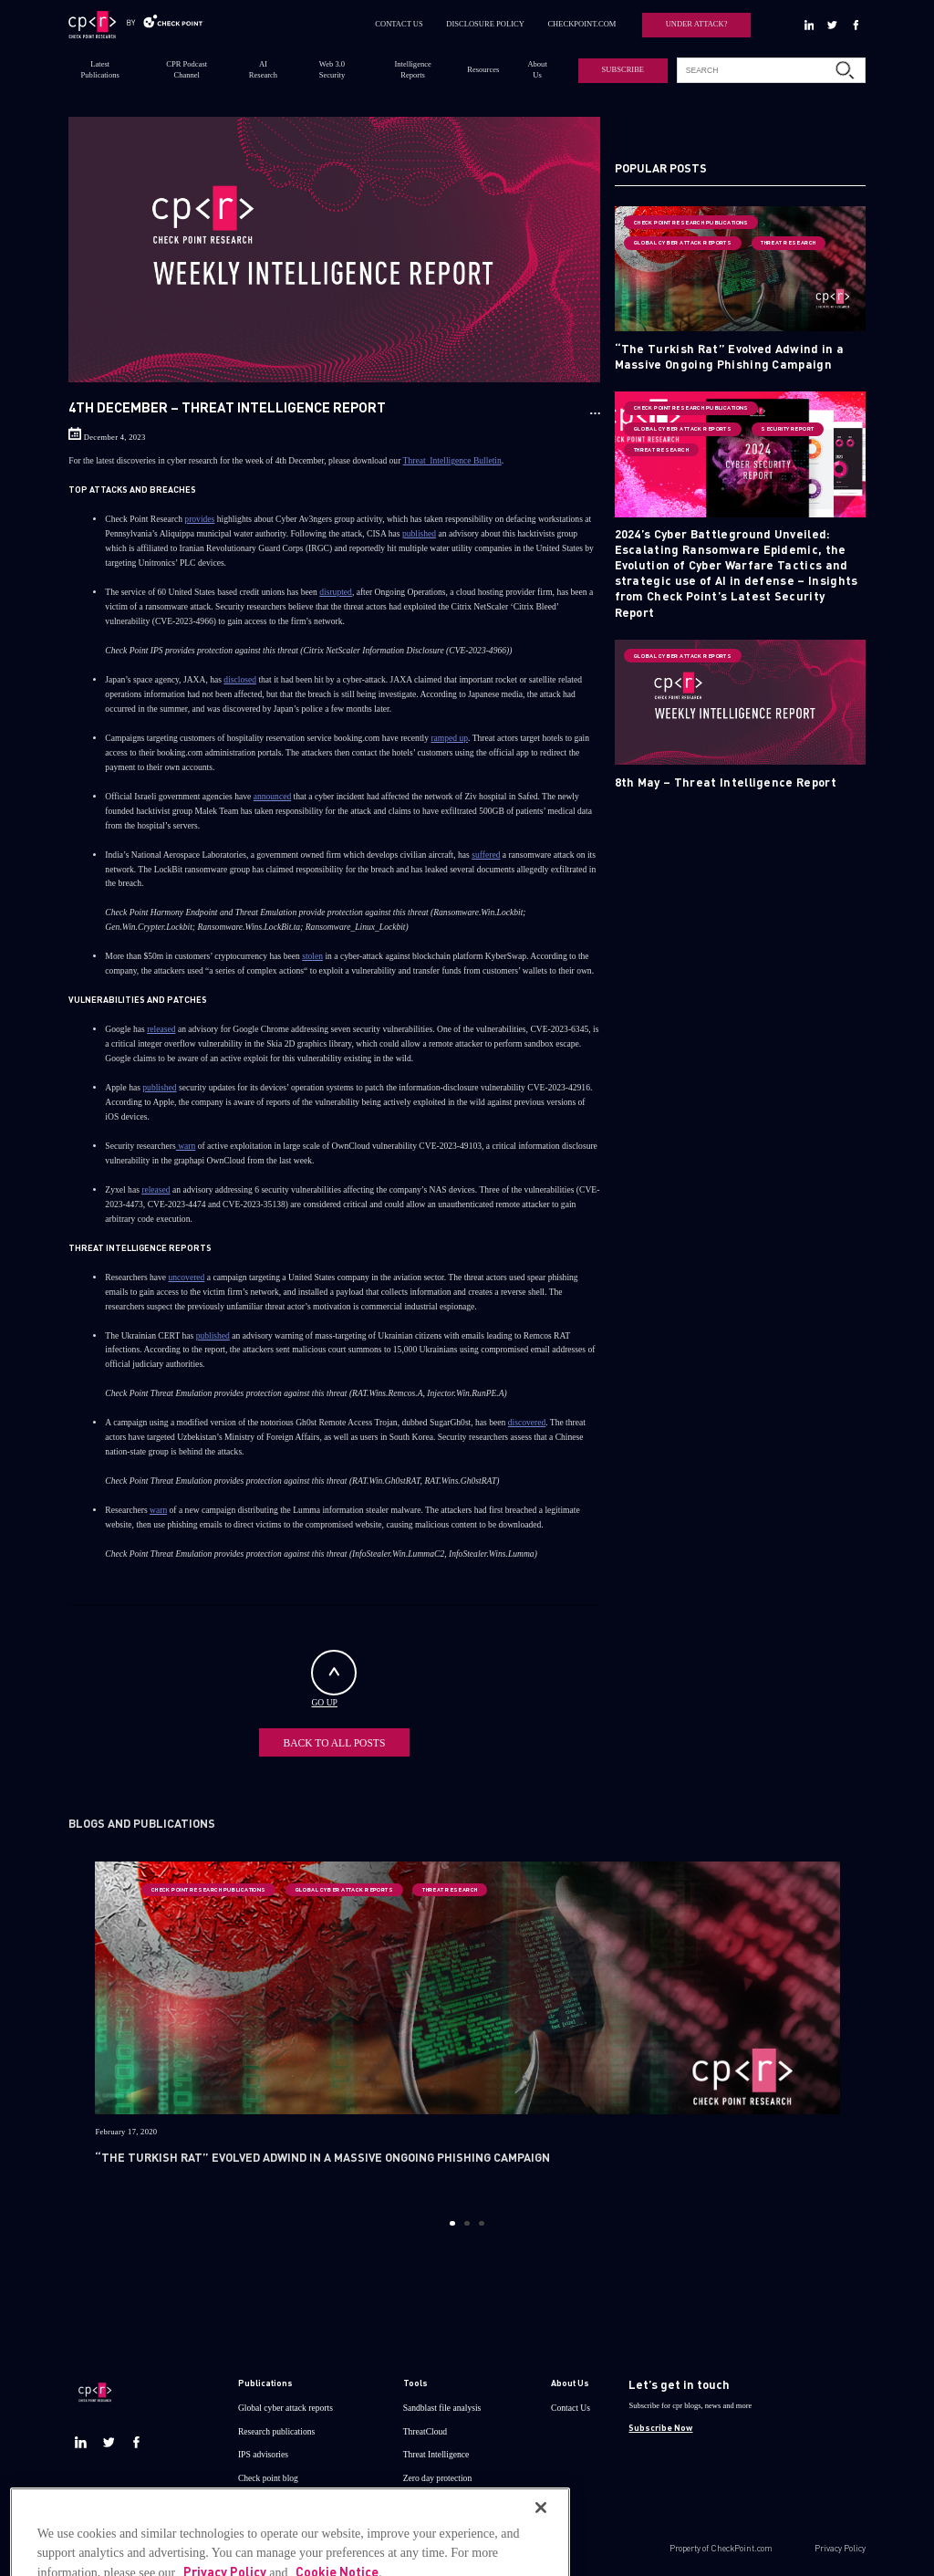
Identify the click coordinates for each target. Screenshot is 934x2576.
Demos (250, 2496)
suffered (486, 855)
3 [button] (481, 2218)
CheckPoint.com (742, 2544)
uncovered (187, 1277)
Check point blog (268, 2473)
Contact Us (570, 2403)
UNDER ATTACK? (697, 23)
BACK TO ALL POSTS (334, 1740)
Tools (415, 2378)
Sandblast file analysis (442, 2403)
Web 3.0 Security (332, 69)
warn (186, 1146)
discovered (527, 1422)
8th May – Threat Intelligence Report (726, 782)
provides (199, 519)
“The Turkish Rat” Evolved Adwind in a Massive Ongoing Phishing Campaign (730, 356)
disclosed (239, 679)
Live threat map (431, 2496)
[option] (467, 2027)
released (161, 1029)
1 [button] (452, 2218)
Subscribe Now (660, 2423)
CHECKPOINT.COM (581, 23)
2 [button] (466, 2218)
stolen (312, 956)
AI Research (263, 69)
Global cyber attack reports (285, 2403)
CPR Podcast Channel (186, 69)
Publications (265, 2378)
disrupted (335, 592)
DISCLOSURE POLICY (485, 23)
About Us (536, 69)
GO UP (334, 1678)
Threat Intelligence (436, 2450)
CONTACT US (399, 23)
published (419, 533)
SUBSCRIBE (623, 69)
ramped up (449, 738)
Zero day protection (437, 2473)
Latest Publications (100, 69)
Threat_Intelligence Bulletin (452, 460)
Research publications (276, 2427)
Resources (483, 69)
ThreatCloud (425, 2427)
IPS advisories (263, 2450)
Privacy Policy (840, 2544)
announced (273, 796)
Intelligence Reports (413, 69)
